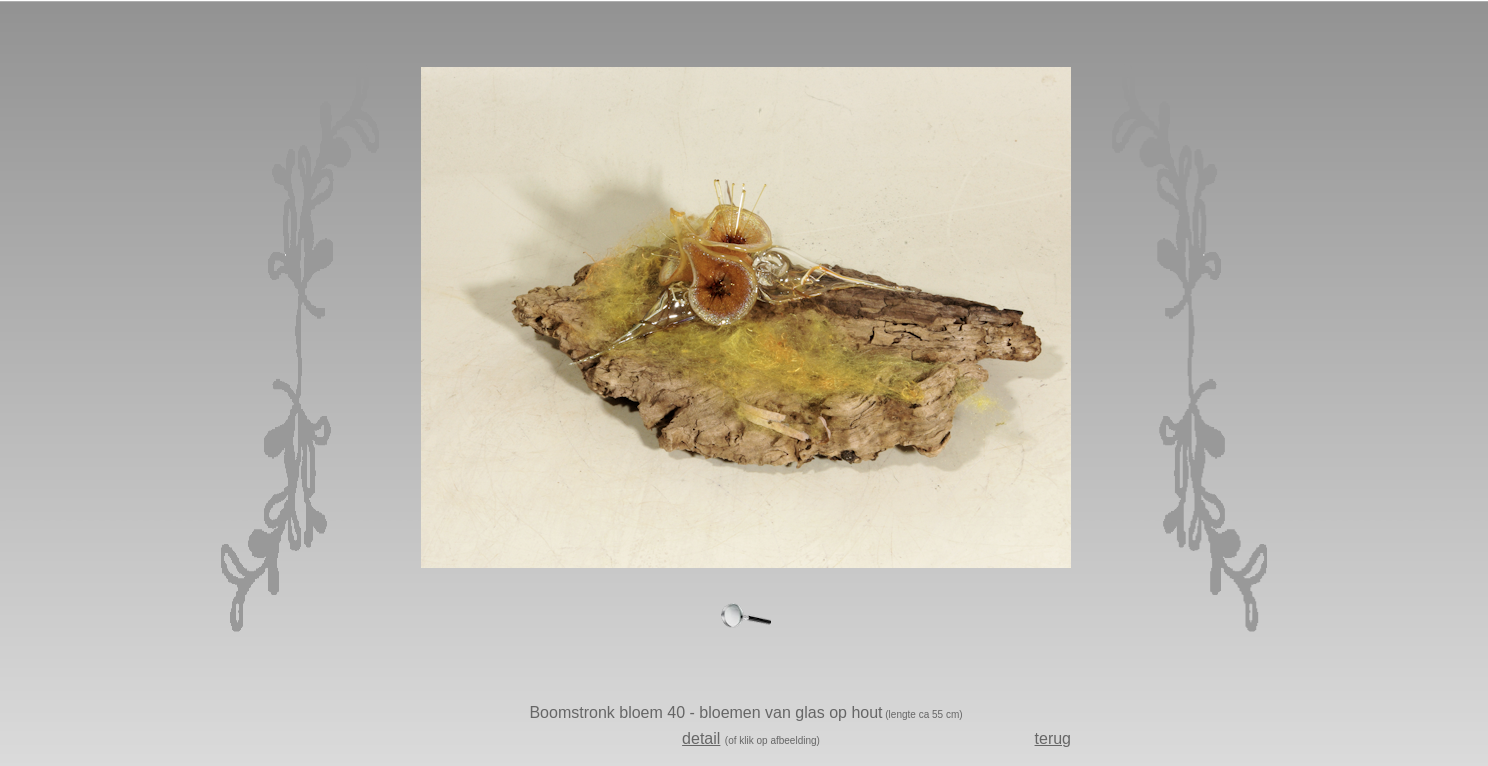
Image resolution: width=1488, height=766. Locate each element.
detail (701, 738)
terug (1053, 738)
